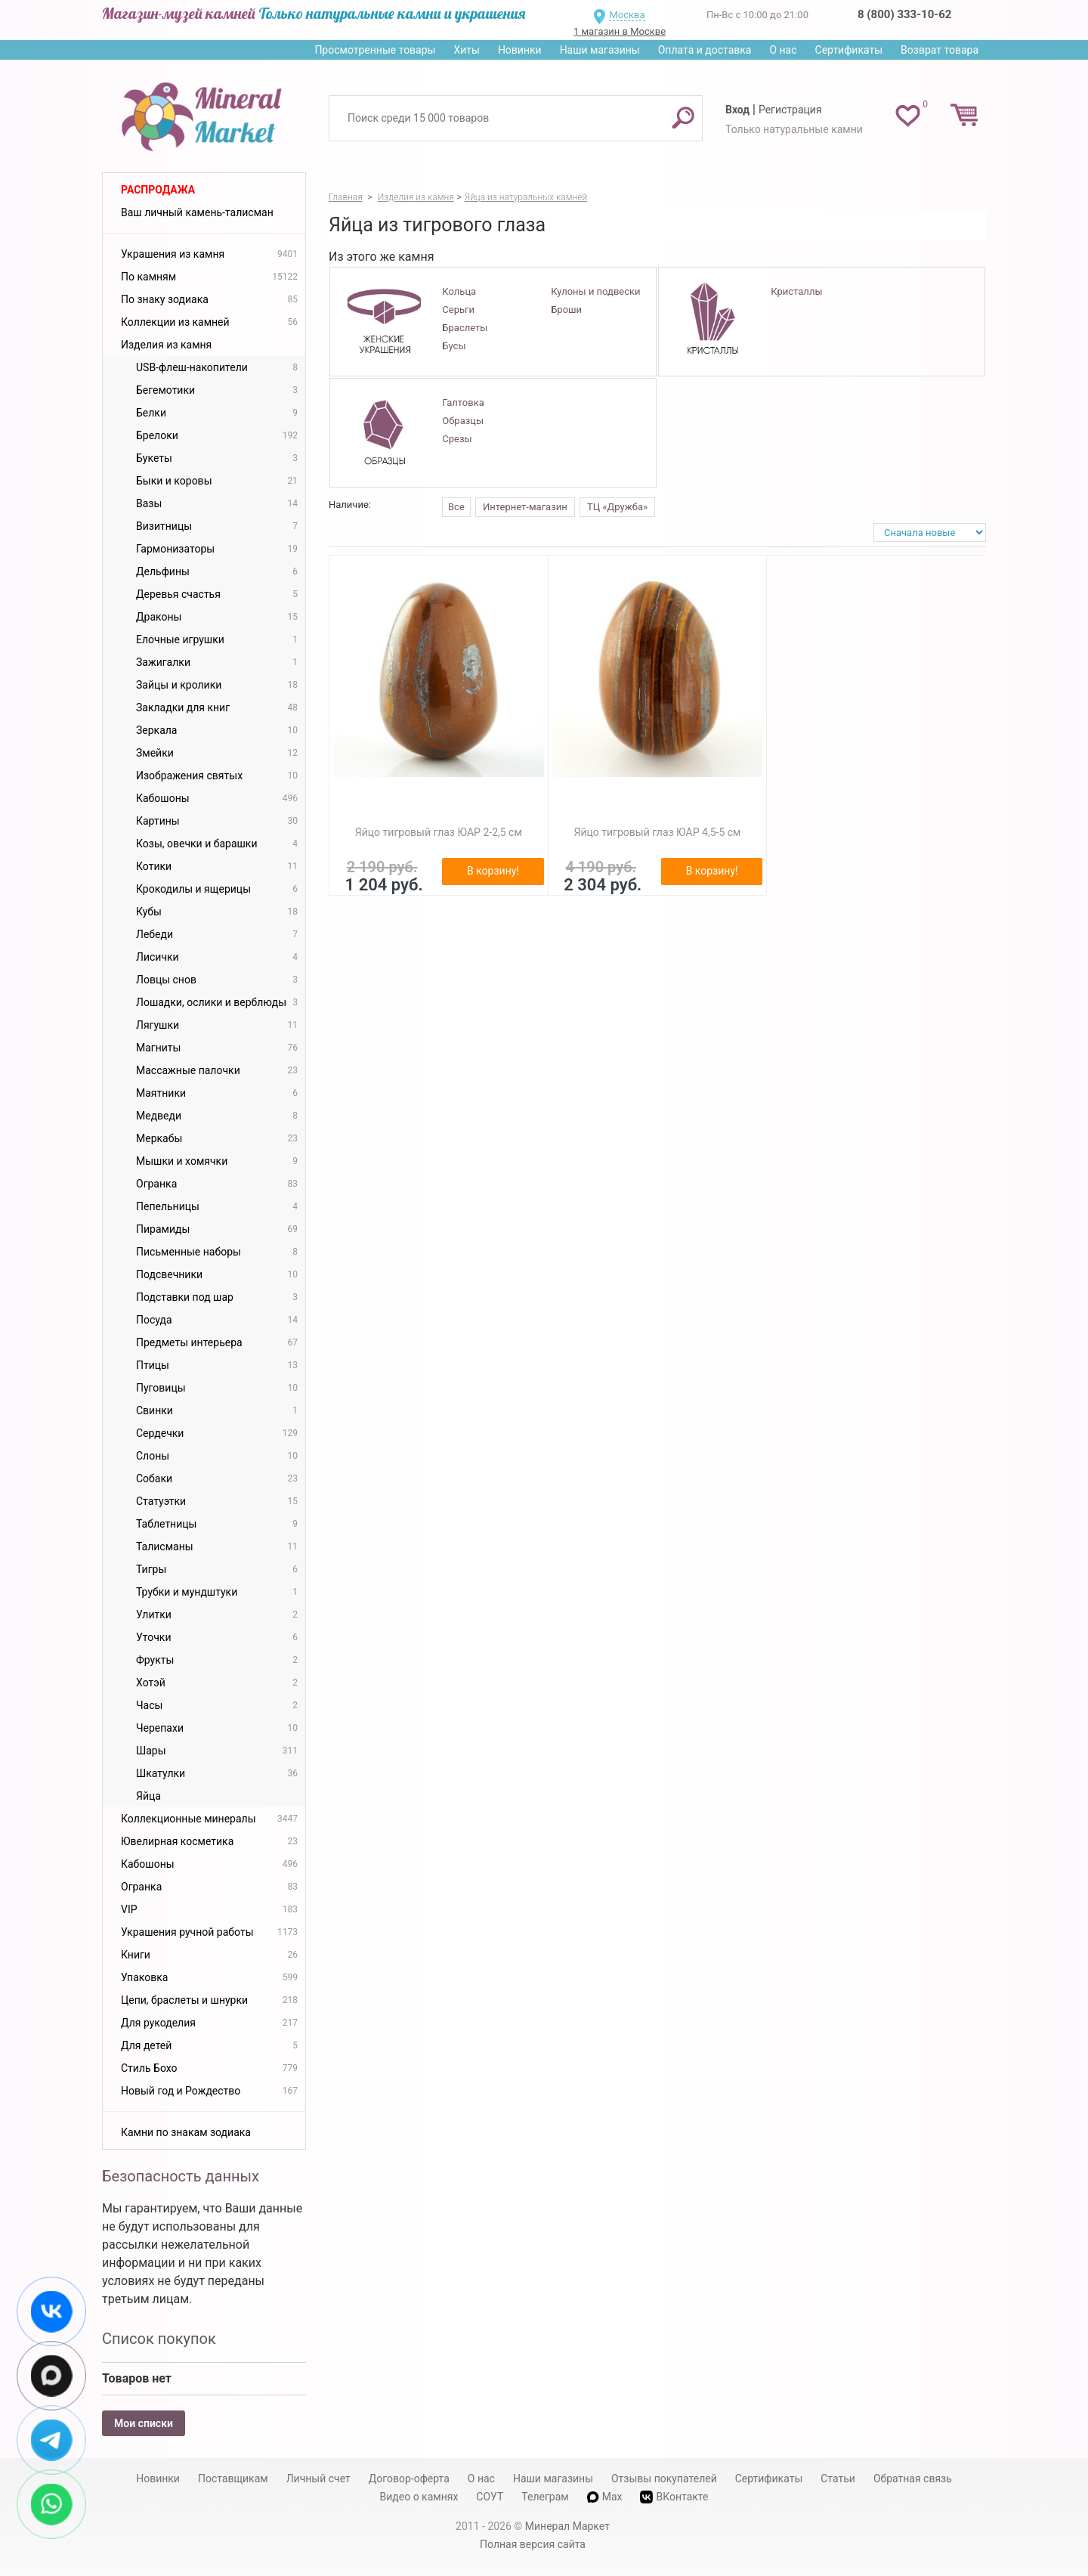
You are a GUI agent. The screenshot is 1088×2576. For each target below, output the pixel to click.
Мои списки (143, 2423)
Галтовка (463, 402)
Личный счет (318, 2478)
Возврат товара (939, 50)
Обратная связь (912, 2478)
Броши (566, 309)
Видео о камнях (419, 2497)
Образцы (463, 420)
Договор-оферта (409, 2478)
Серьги (458, 309)
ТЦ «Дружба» (617, 506)
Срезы (456, 438)
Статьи (838, 2478)
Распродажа (158, 190)
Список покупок (159, 2339)
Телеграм (544, 2497)
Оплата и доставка (705, 50)
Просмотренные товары (374, 50)
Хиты (466, 50)
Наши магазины (600, 50)
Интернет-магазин (525, 506)
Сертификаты (849, 50)
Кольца (459, 291)
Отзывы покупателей (664, 2478)
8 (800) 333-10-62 (904, 14)
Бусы (453, 345)
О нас (782, 50)
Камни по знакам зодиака (186, 2132)
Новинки (520, 50)
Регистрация (790, 110)
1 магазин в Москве (619, 31)
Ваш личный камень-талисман (197, 212)
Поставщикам (233, 2478)
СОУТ (489, 2497)
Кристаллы (796, 291)
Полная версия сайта (533, 2544)
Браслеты (464, 327)
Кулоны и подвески (595, 291)
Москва (626, 14)
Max (605, 2497)
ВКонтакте (674, 2497)
